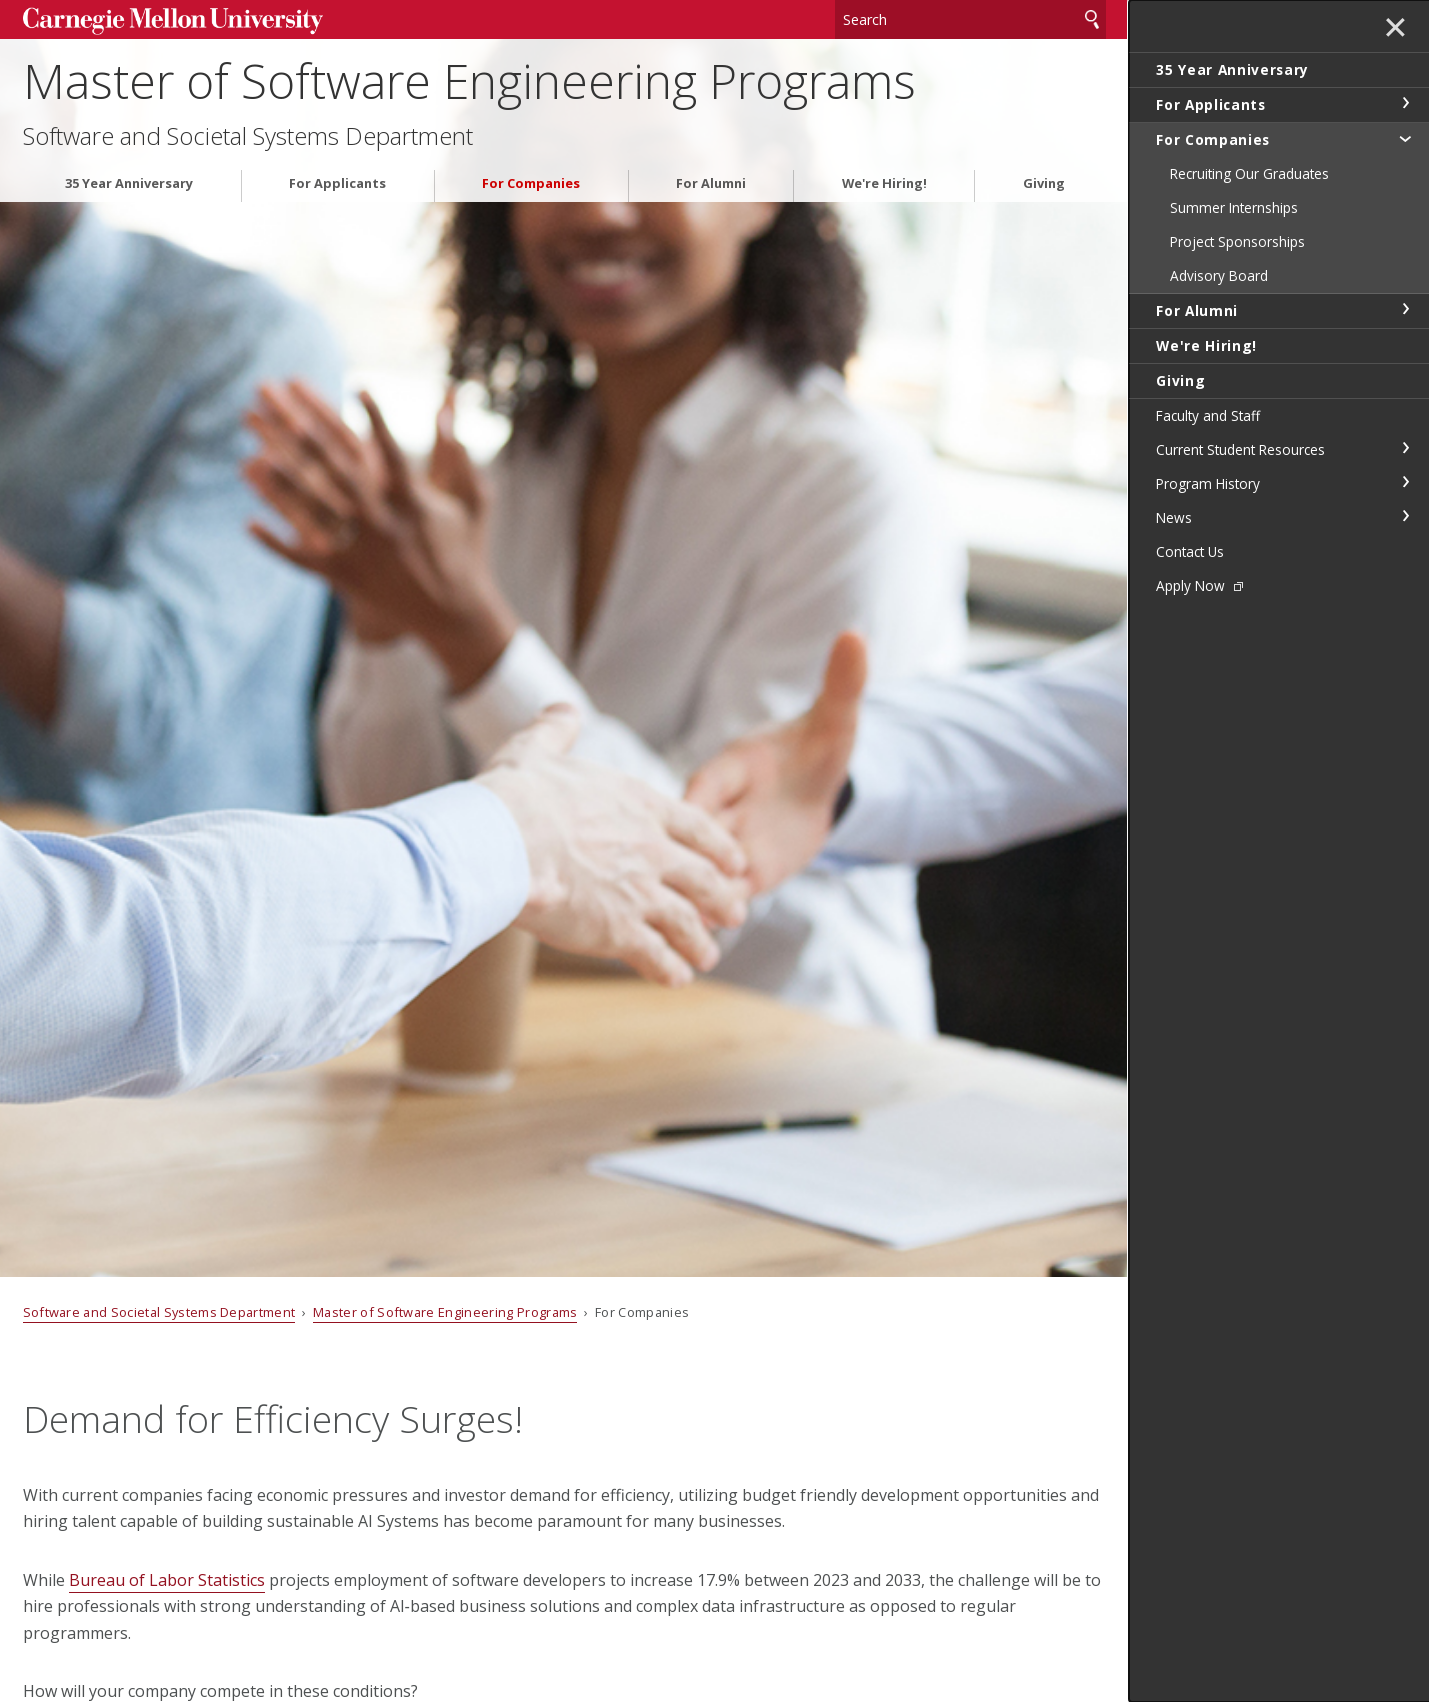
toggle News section (1405, 516)
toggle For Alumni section (1405, 309)
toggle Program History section (1405, 482)
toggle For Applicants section (1405, 103)
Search (1092, 19)
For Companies (531, 183)
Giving (1044, 183)
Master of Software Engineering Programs (469, 80)
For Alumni (711, 183)
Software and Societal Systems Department (248, 136)
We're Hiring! (884, 183)
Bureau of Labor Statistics (167, 1580)
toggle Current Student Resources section (1405, 448)
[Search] (970, 19)
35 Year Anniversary (129, 183)
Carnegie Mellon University (173, 21)
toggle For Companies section (1405, 138)
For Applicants (337, 183)
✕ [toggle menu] (1395, 29)
